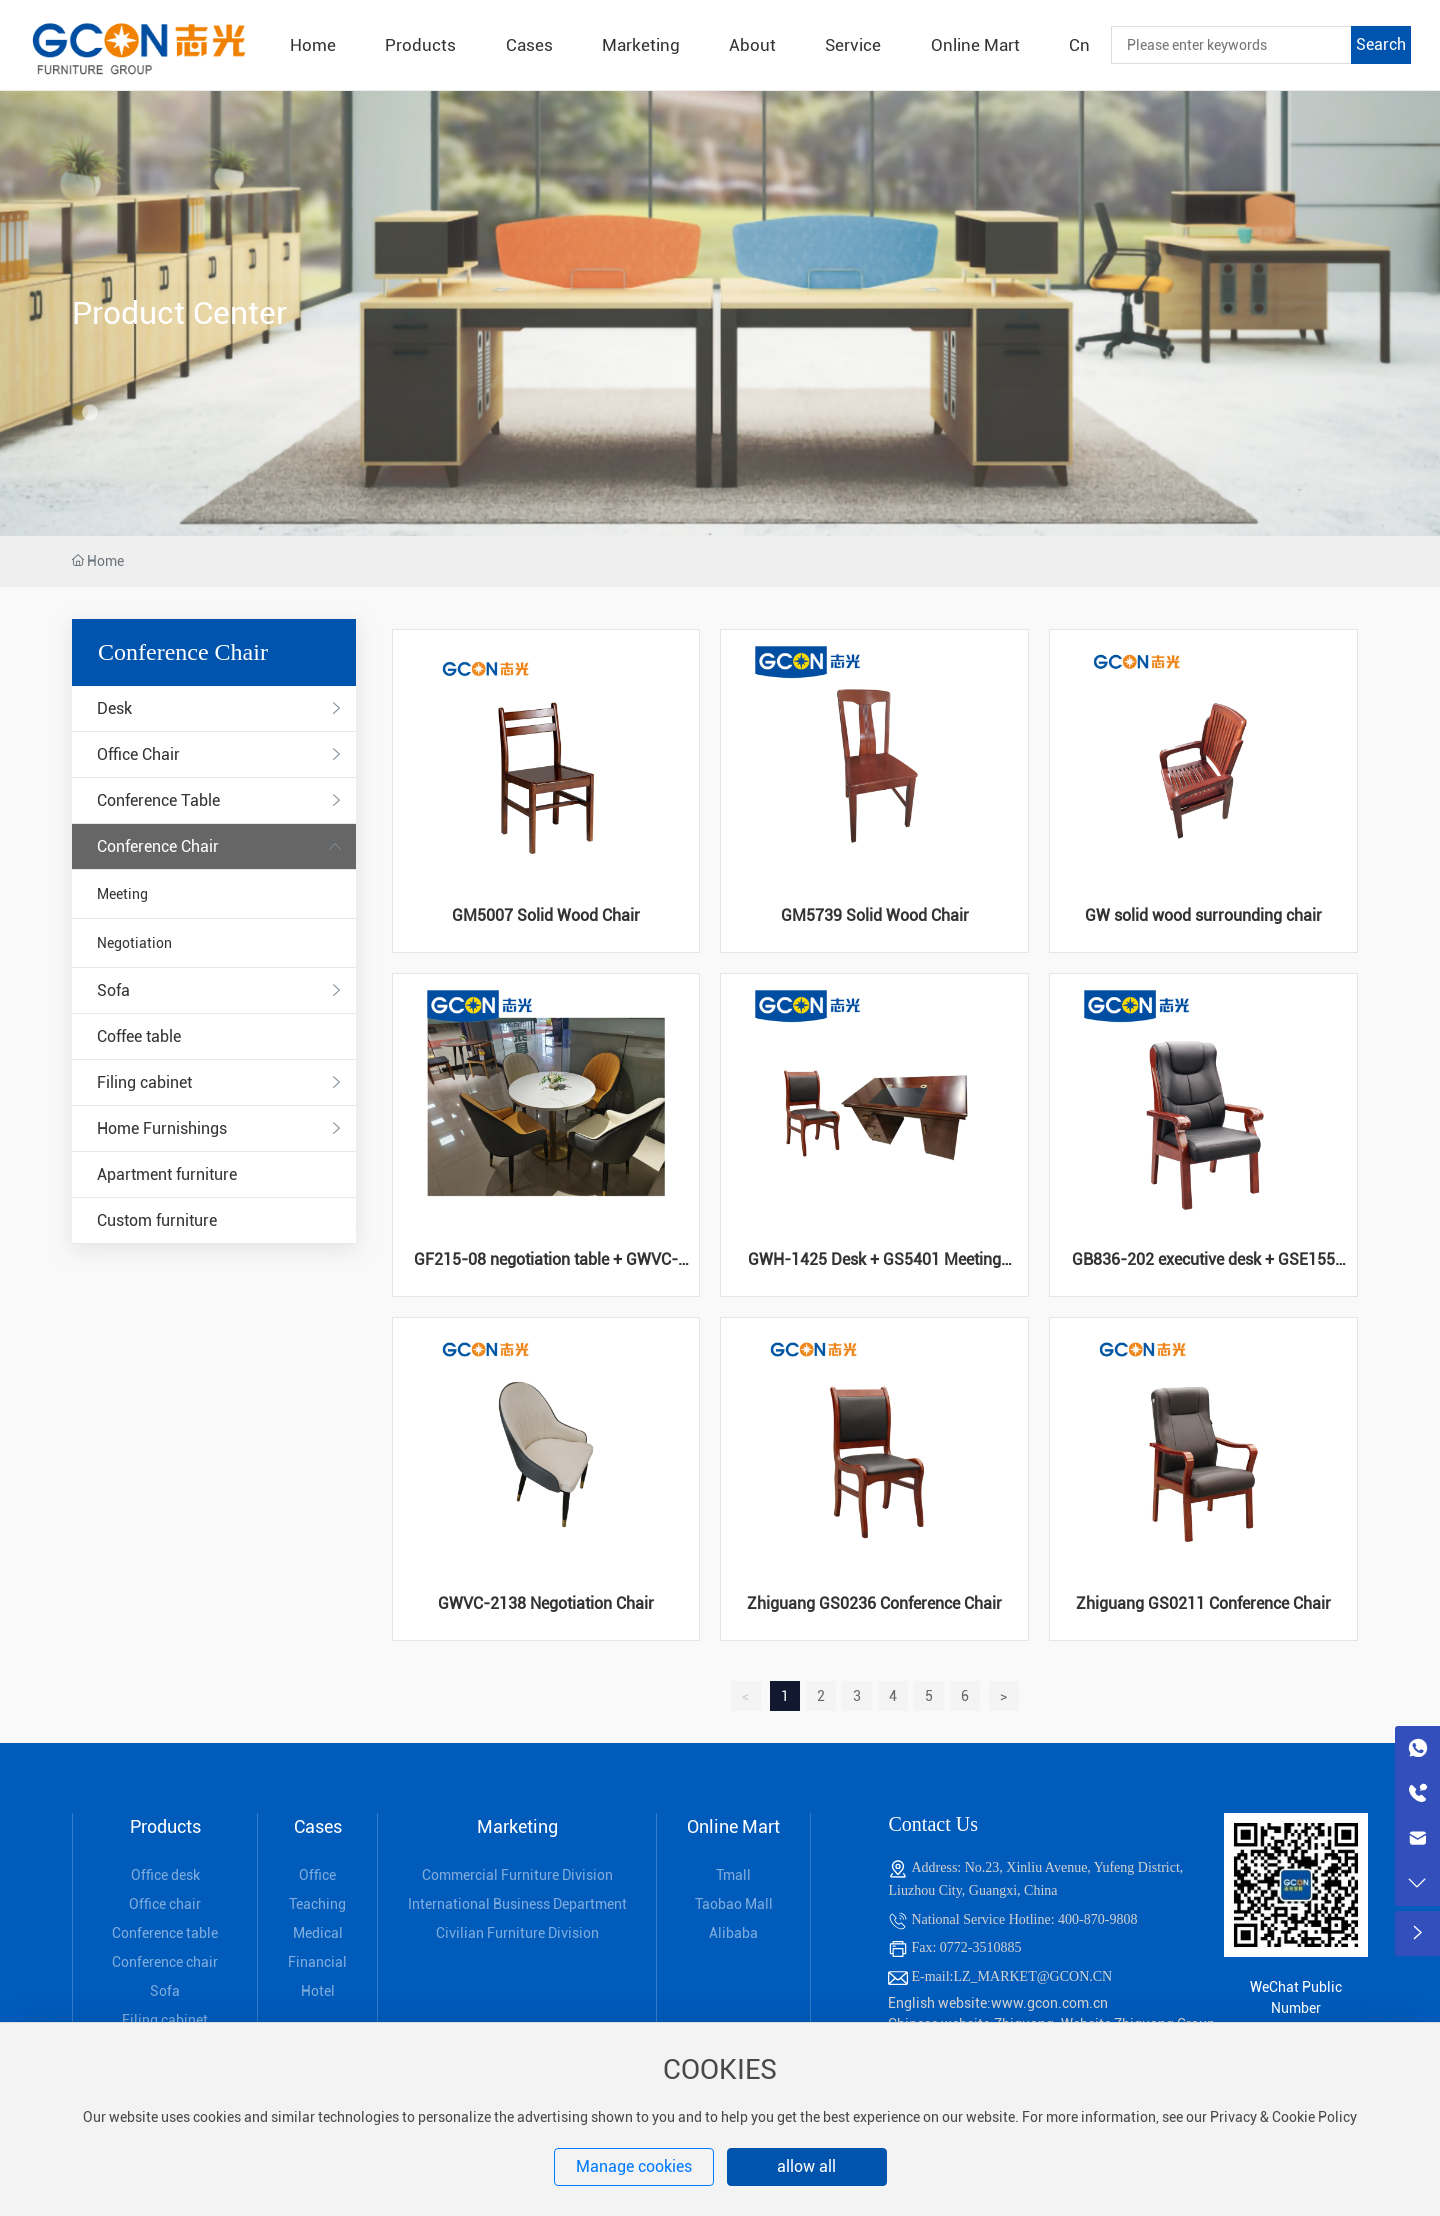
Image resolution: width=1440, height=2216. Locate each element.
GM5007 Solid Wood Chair (546, 915)
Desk (114, 708)
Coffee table (139, 1036)
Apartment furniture (167, 1174)
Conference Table (158, 800)
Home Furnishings (162, 1128)
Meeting (122, 894)
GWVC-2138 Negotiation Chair (546, 1603)
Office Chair (138, 754)
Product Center (179, 313)
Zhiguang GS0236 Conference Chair (874, 1603)
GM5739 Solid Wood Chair (875, 915)
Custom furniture (157, 1220)
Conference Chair (158, 846)
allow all (806, 2166)
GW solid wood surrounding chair (1203, 915)
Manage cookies (634, 2166)
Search (1381, 44)
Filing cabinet (144, 1082)
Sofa (113, 990)
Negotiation (134, 943)
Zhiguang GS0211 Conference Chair (1203, 1603)
